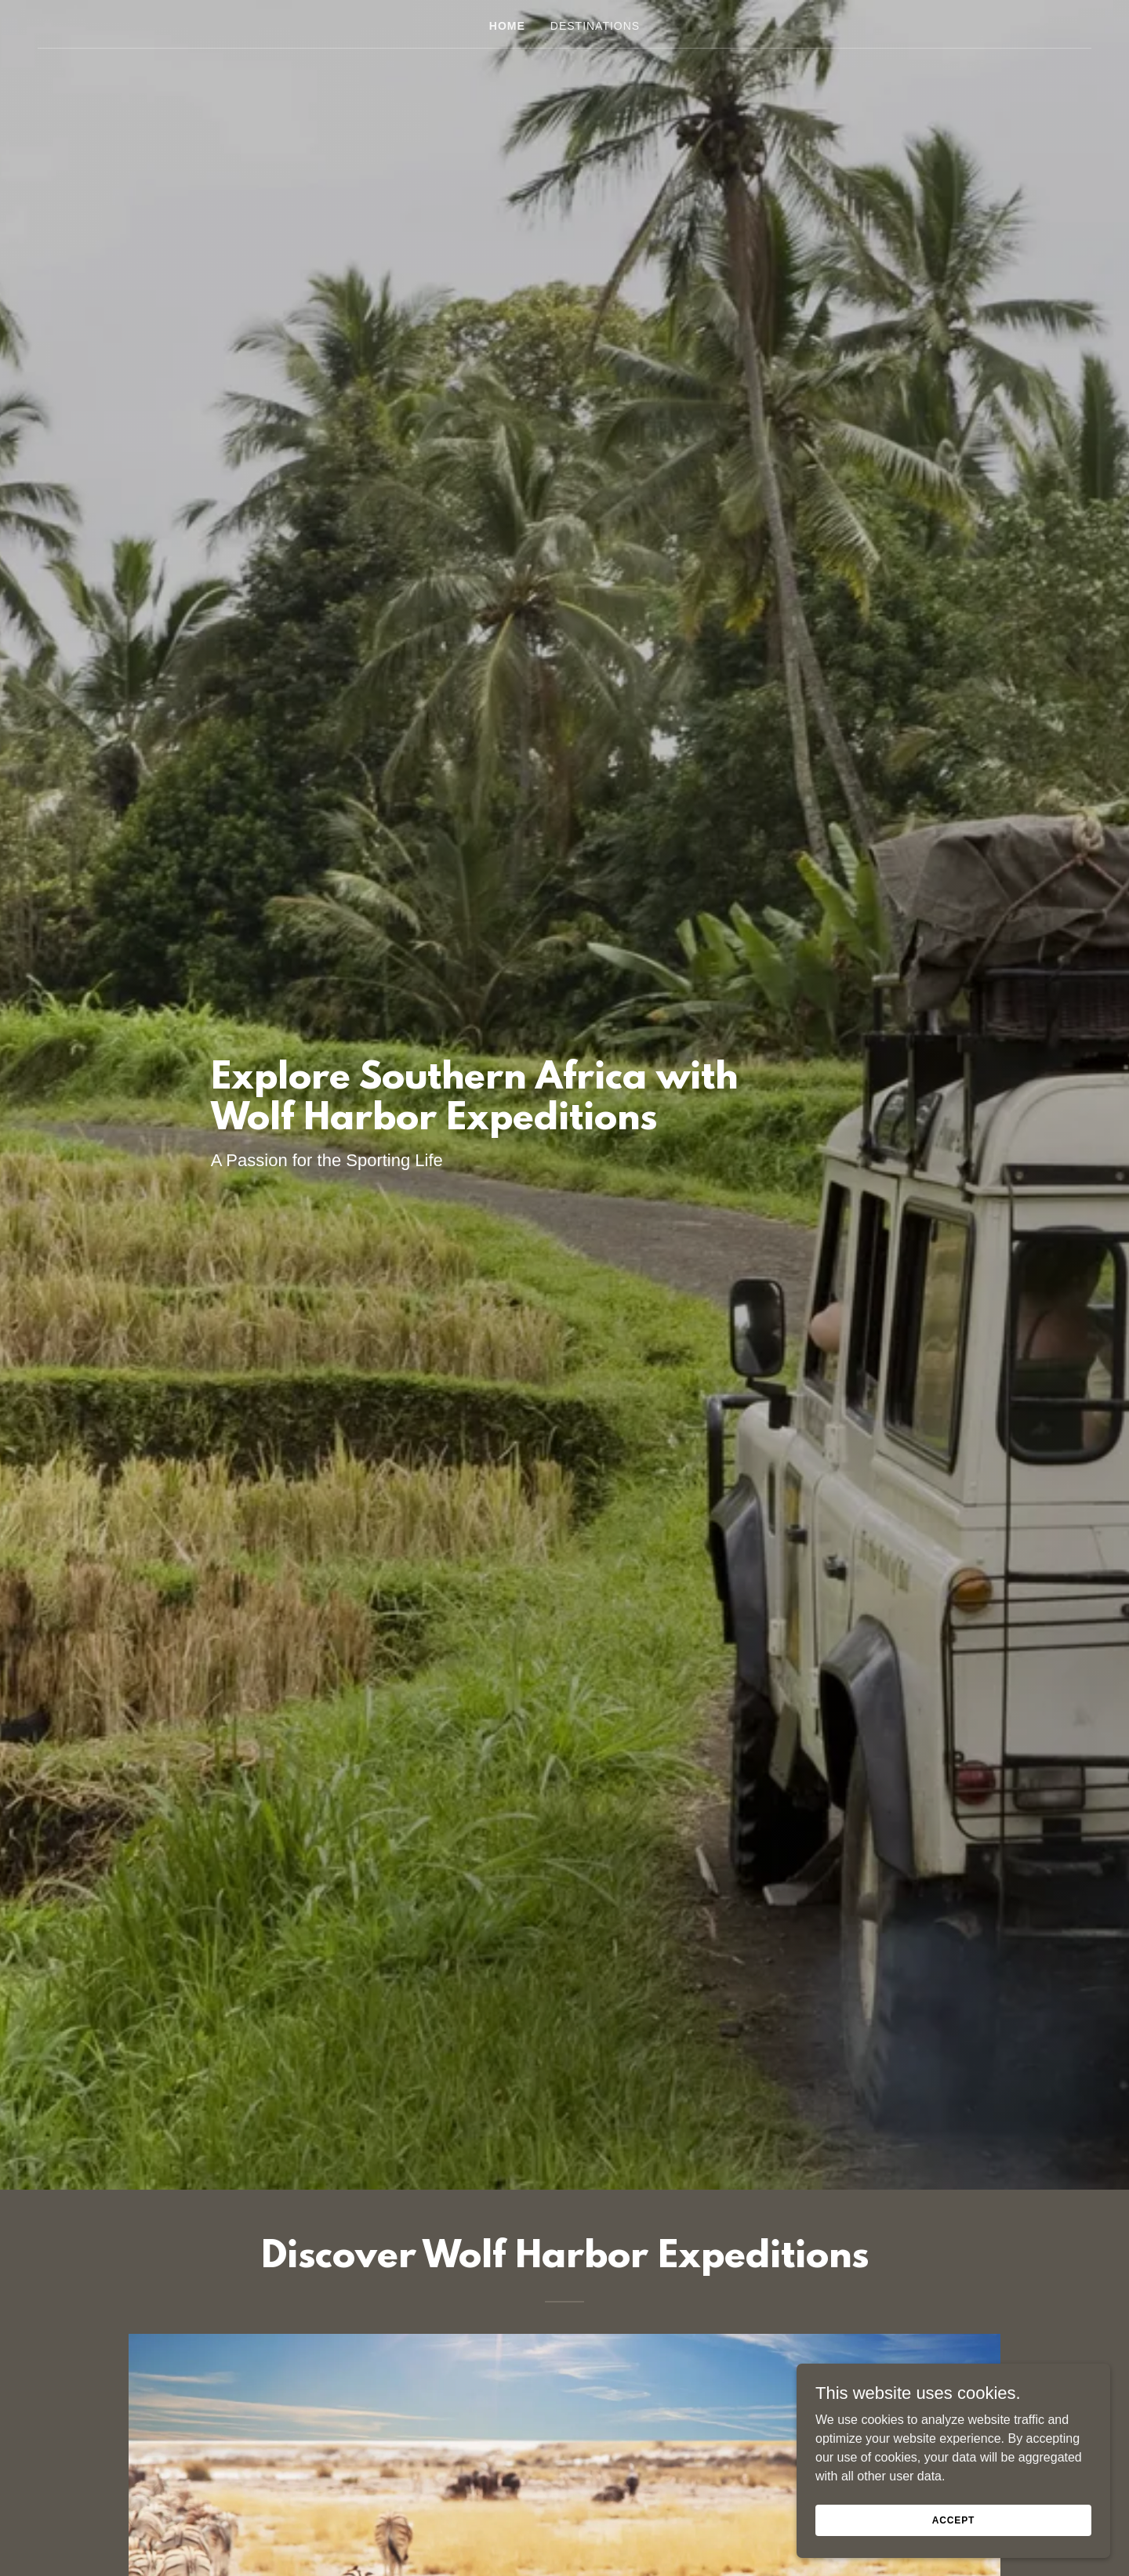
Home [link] (507, 26)
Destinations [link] (595, 26)
